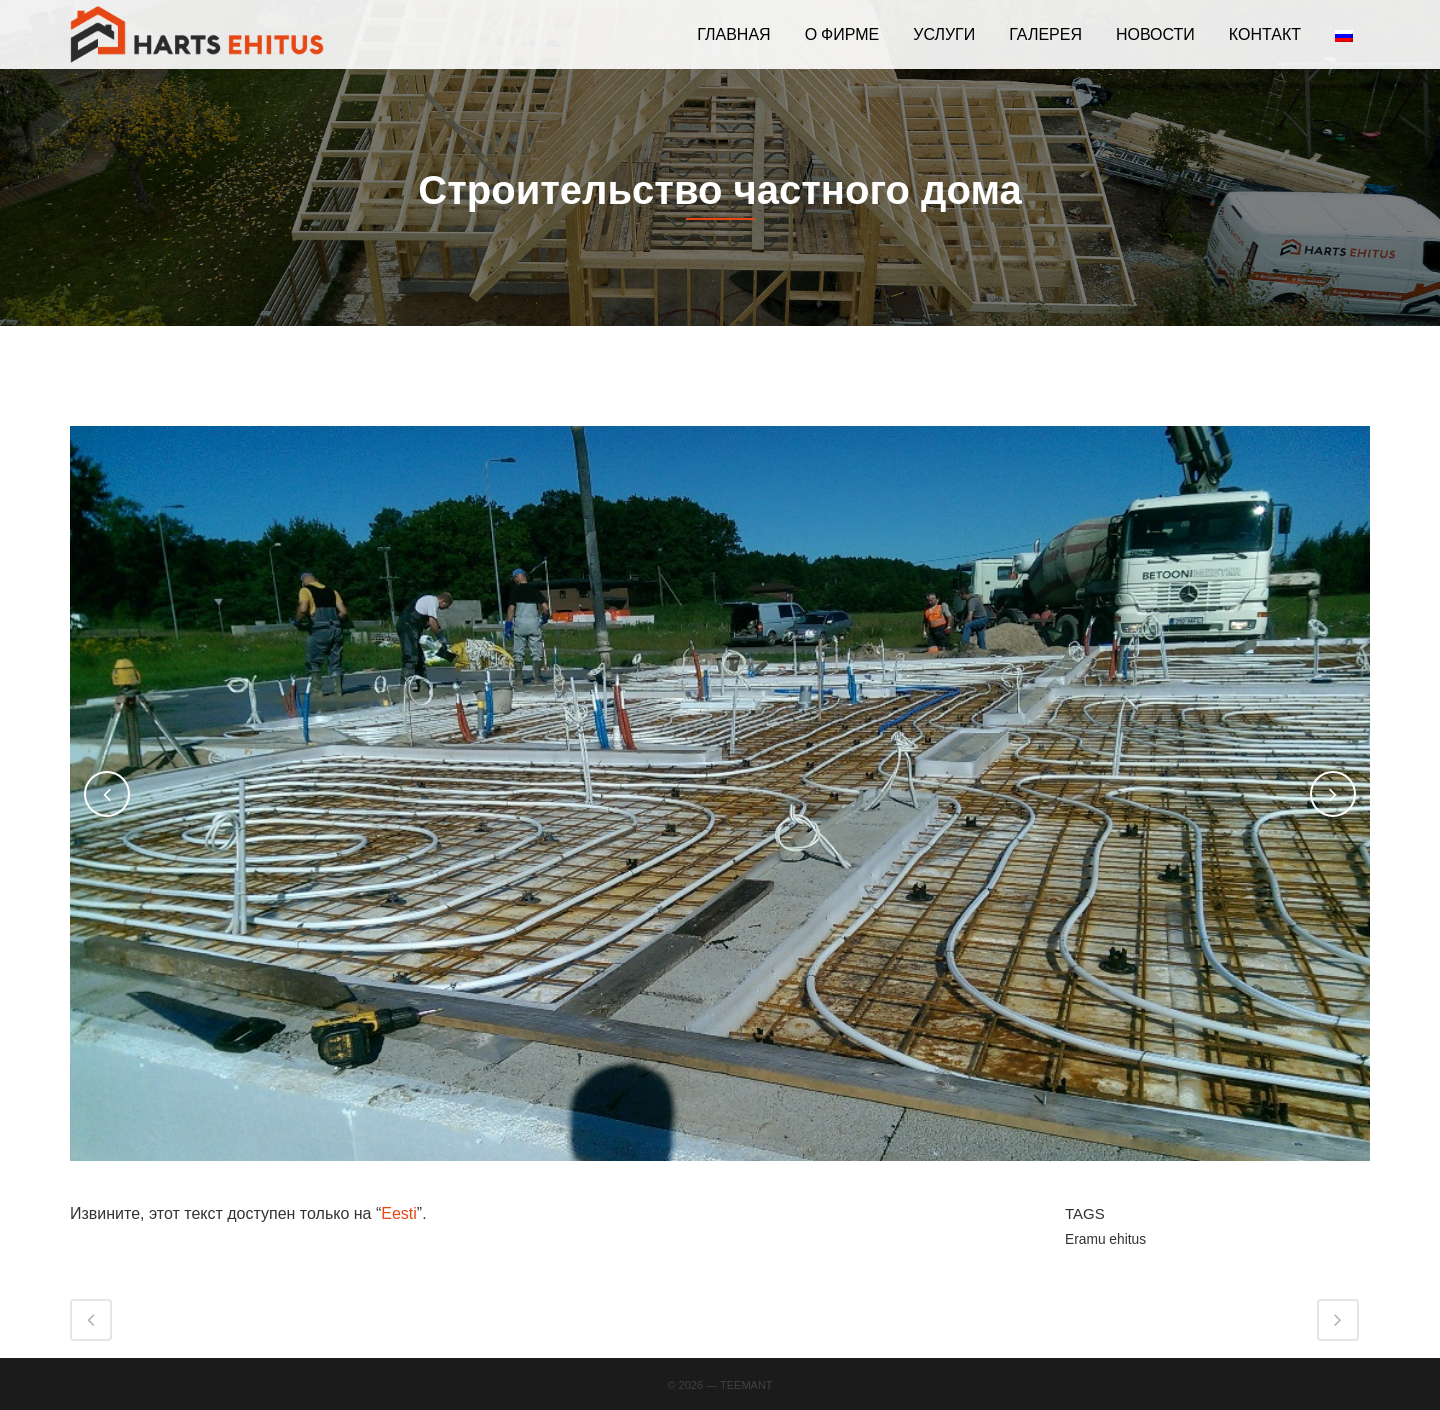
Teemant (746, 1384)
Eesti (399, 1213)
